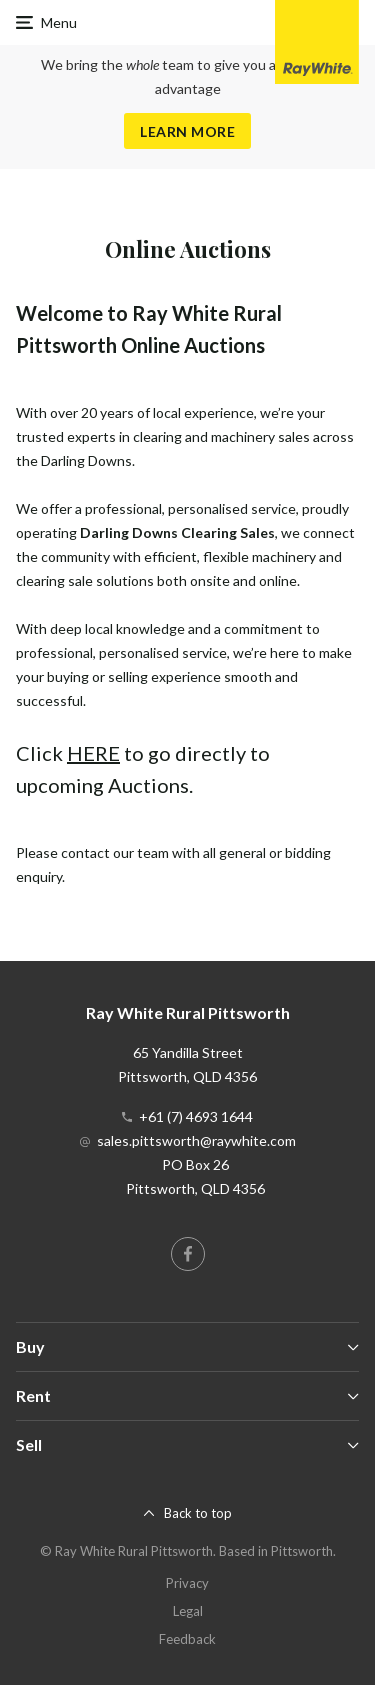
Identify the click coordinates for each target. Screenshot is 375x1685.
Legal (188, 1611)
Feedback (187, 1639)
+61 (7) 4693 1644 (196, 1116)
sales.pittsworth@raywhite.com (196, 1140)
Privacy (187, 1583)
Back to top (198, 1513)
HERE (93, 753)
